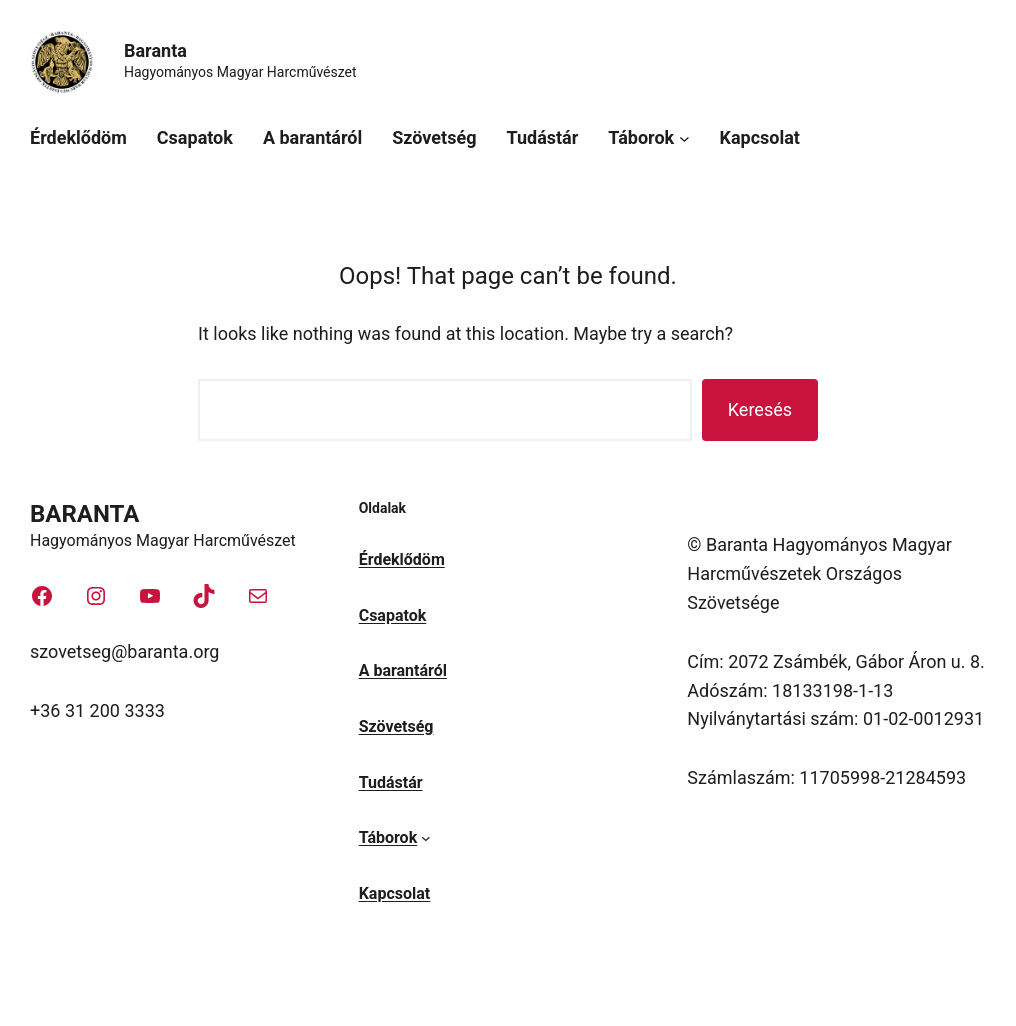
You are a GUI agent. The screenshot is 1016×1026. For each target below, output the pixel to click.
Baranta (155, 50)
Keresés (760, 409)
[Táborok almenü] (684, 138)
